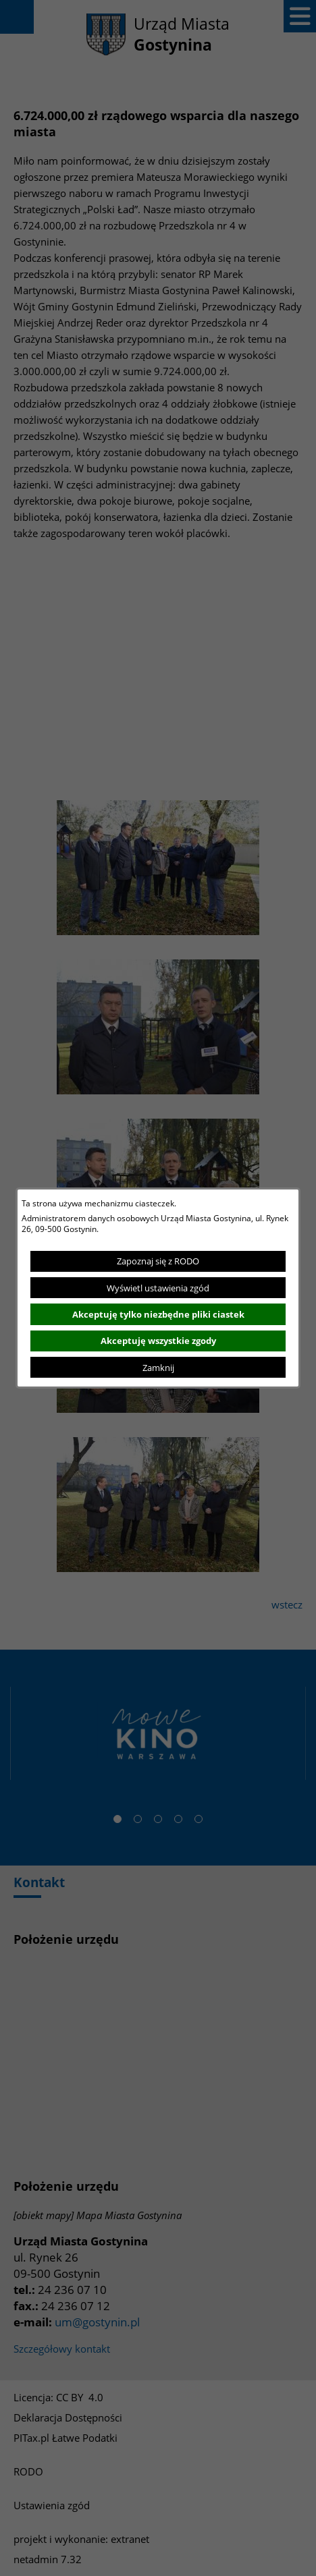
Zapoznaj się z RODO (158, 1261)
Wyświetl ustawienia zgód (158, 1288)
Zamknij (158, 1368)
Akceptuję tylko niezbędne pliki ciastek (158, 1314)
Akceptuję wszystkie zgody (158, 1341)
